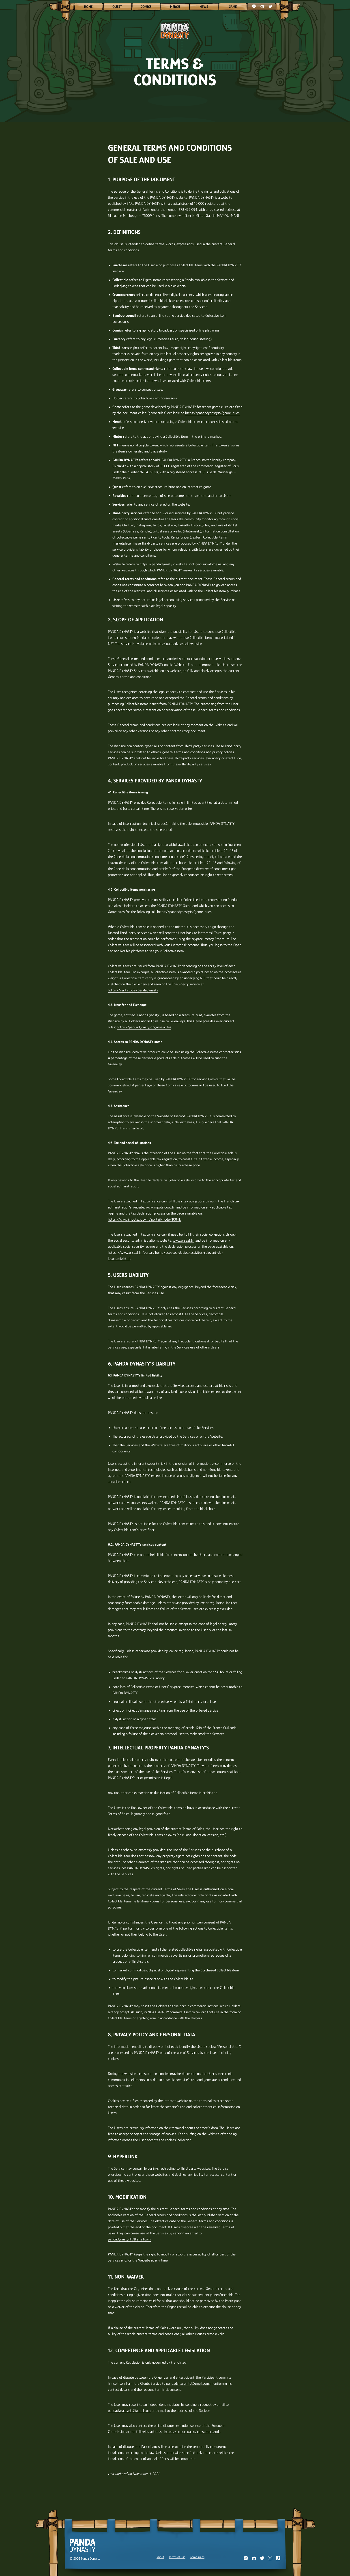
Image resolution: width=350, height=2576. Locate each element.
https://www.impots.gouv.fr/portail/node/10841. (144, 1219)
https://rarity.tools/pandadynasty (133, 990)
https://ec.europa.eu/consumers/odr (192, 2432)
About (160, 2557)
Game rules (197, 2557)
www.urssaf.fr (183, 1240)
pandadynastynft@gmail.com (129, 2239)
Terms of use (177, 2557)
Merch (175, 7)
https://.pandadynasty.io (171, 644)
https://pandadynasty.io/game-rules (212, 413)
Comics (146, 7)
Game (233, 7)
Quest (117, 7)
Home (88, 7)
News (204, 7)
